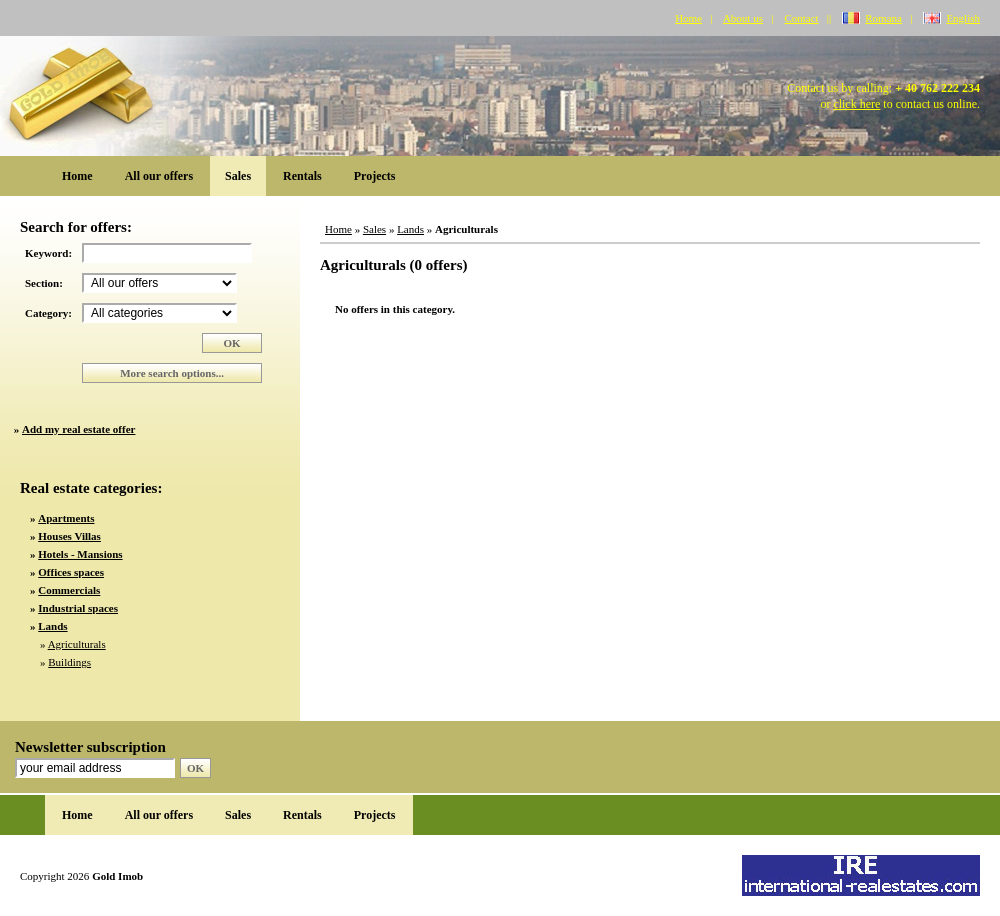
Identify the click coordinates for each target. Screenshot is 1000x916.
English (963, 18)
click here (856, 104)
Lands (410, 229)
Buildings (69, 662)
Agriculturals (77, 644)
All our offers (159, 176)
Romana (883, 18)
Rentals (302, 176)
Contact (801, 18)
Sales (238, 176)
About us (743, 18)
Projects (375, 176)
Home (688, 18)
